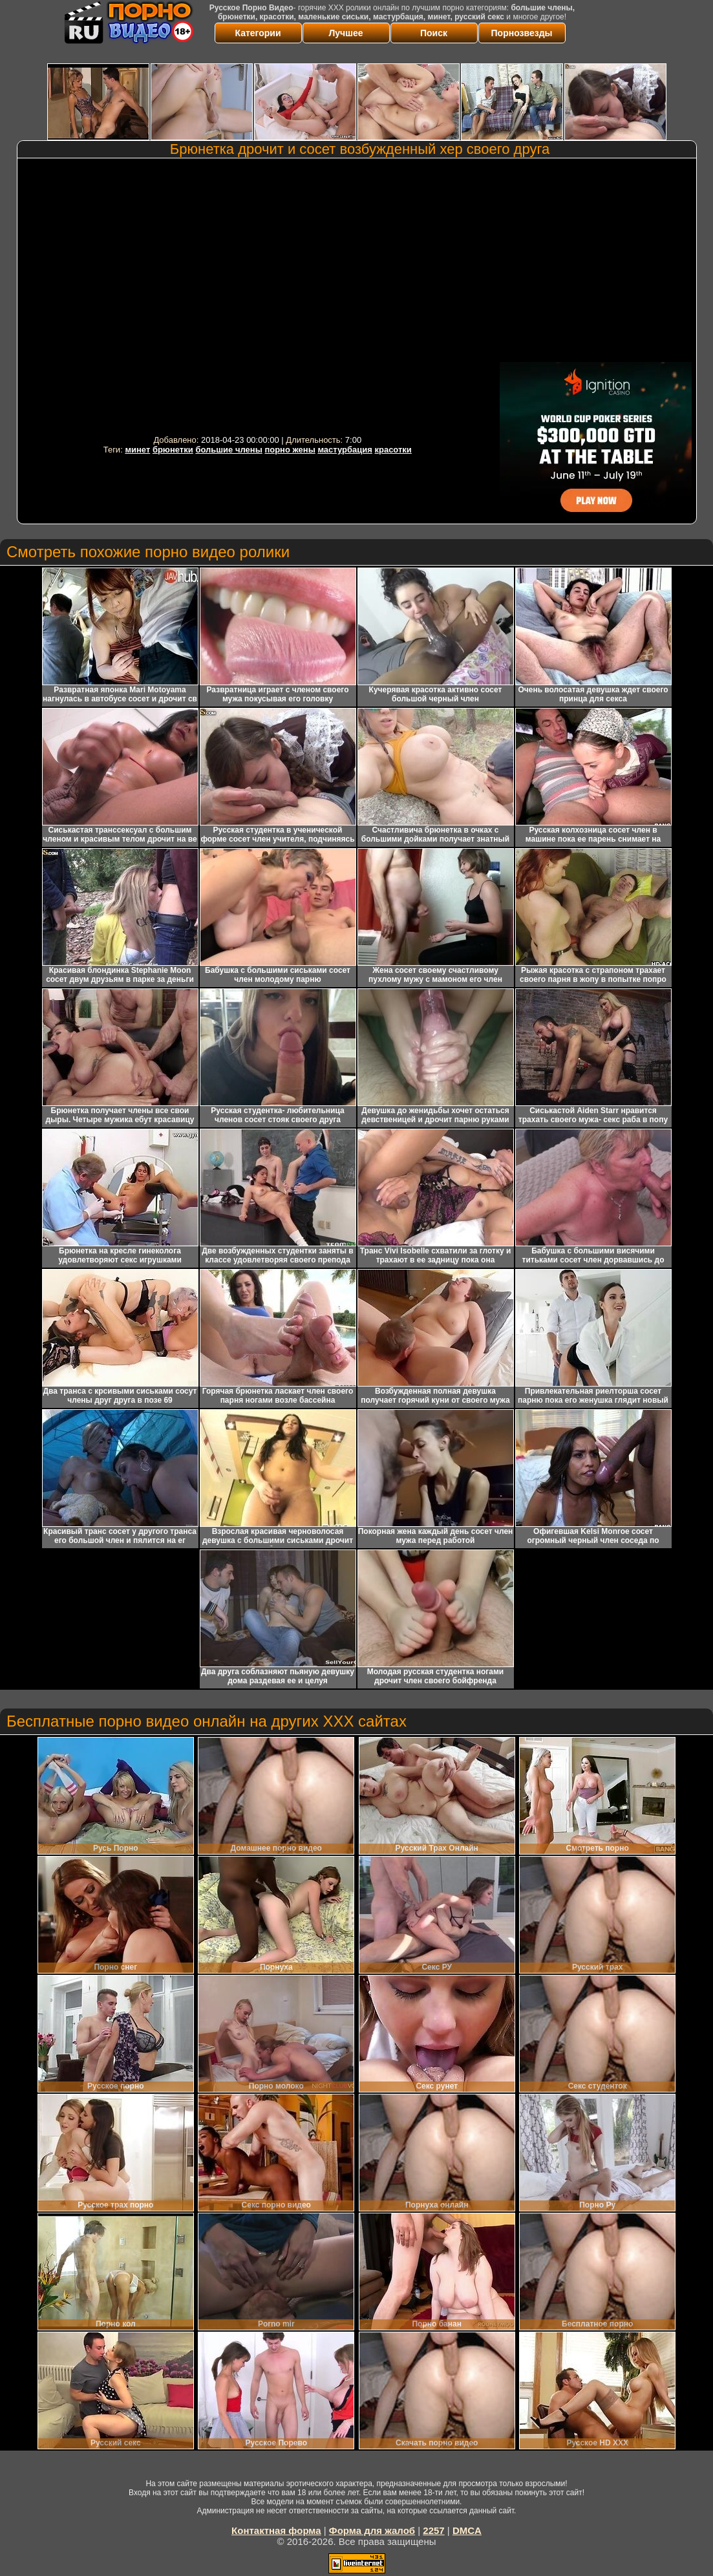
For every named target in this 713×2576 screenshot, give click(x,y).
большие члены (228, 449)
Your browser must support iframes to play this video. (257, 296)
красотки (392, 449)
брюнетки (173, 449)
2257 (433, 2530)
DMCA (467, 2530)
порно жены (289, 449)
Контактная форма (276, 2530)
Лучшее (346, 33)
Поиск (433, 33)
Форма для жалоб (372, 2530)
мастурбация (344, 449)
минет (137, 449)
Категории (258, 33)
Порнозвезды (522, 33)
